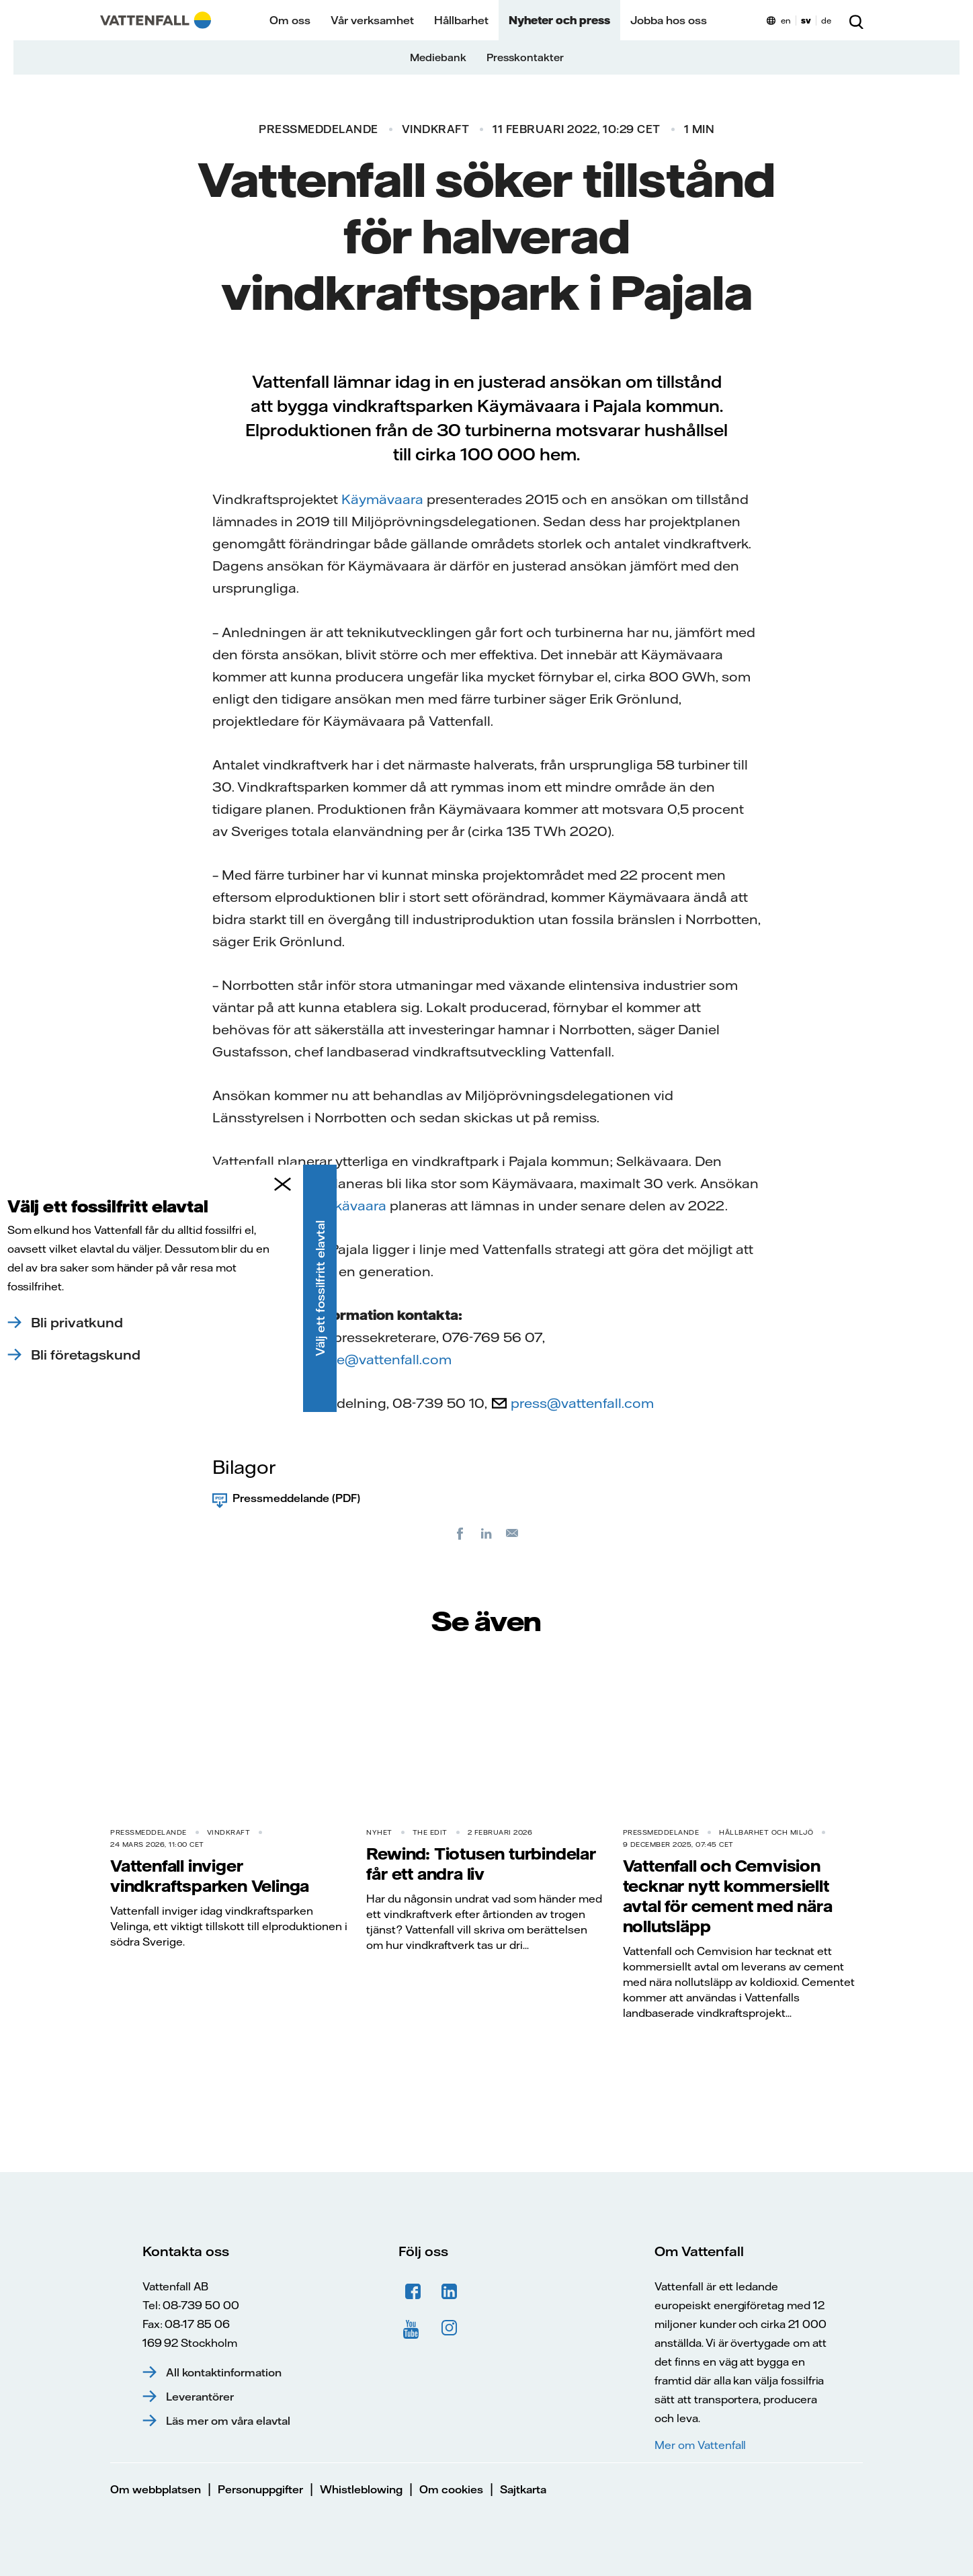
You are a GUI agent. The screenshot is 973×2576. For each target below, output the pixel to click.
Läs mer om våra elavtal (228, 2420)
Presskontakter (525, 57)
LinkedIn (449, 2292)
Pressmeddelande (318, 129)
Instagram (449, 2328)
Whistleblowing (361, 2489)
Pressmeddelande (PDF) (296, 1498)
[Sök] (856, 20)
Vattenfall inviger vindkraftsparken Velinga (209, 1876)
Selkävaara (350, 1205)
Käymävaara (382, 499)
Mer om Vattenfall (700, 2445)
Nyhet (379, 1832)
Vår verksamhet (372, 20)
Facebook (413, 2292)
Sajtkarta (523, 2489)
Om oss (289, 20)
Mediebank (438, 57)
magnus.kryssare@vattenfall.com (342, 1359)
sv (806, 20)
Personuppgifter (260, 2489)
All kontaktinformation (224, 2372)
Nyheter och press (559, 20)
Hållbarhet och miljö (766, 1832)
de (826, 20)
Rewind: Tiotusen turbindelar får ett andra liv (480, 1863)
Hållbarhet (461, 20)
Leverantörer (200, 2396)
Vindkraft (436, 129)
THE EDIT (430, 1832)
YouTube (413, 2328)
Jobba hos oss (668, 20)
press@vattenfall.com (582, 1403)
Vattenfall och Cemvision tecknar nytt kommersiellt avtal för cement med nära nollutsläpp (728, 1896)
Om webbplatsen (155, 2489)
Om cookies (451, 2489)
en (786, 20)
